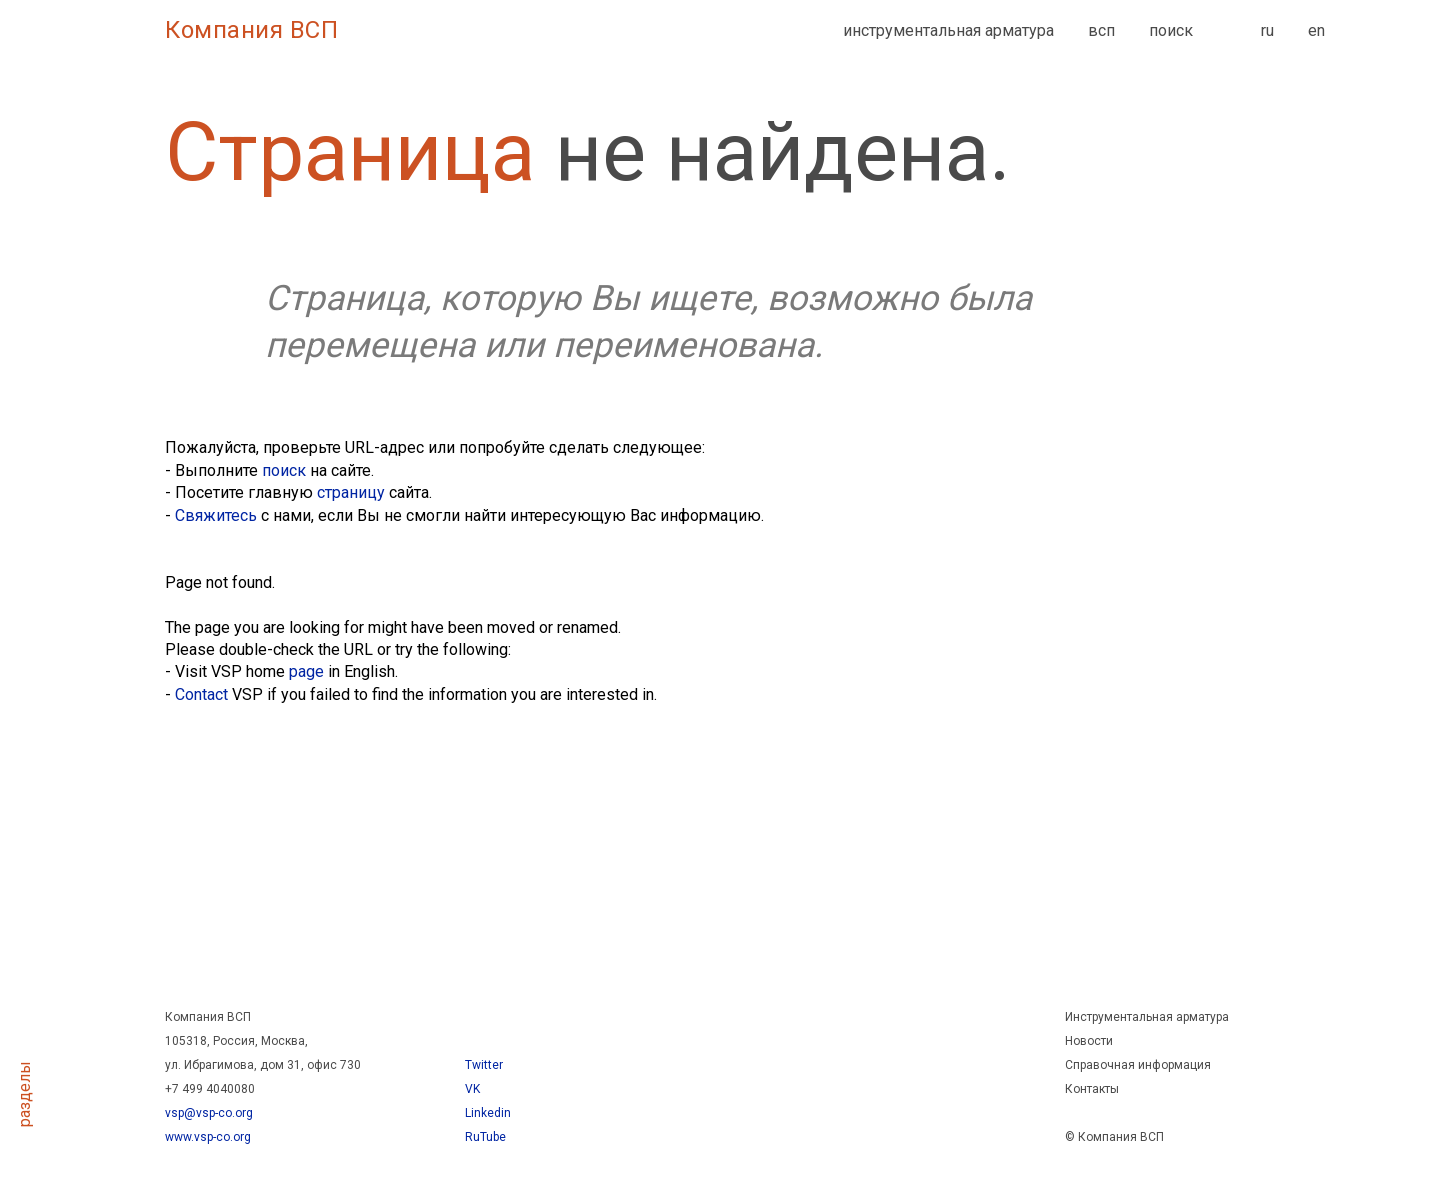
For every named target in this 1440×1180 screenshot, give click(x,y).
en (1316, 30)
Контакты (1092, 1089)
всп (1101, 30)
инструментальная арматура (948, 30)
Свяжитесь (216, 515)
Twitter (484, 1065)
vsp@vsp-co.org (209, 1113)
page (306, 671)
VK (472, 1089)
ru (1267, 30)
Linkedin (488, 1113)
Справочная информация (1138, 1065)
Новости (1089, 1041)
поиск (1171, 30)
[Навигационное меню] (25, 30)
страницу (351, 492)
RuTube (485, 1137)
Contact (201, 694)
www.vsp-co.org (208, 1137)
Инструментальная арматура (1147, 1017)
